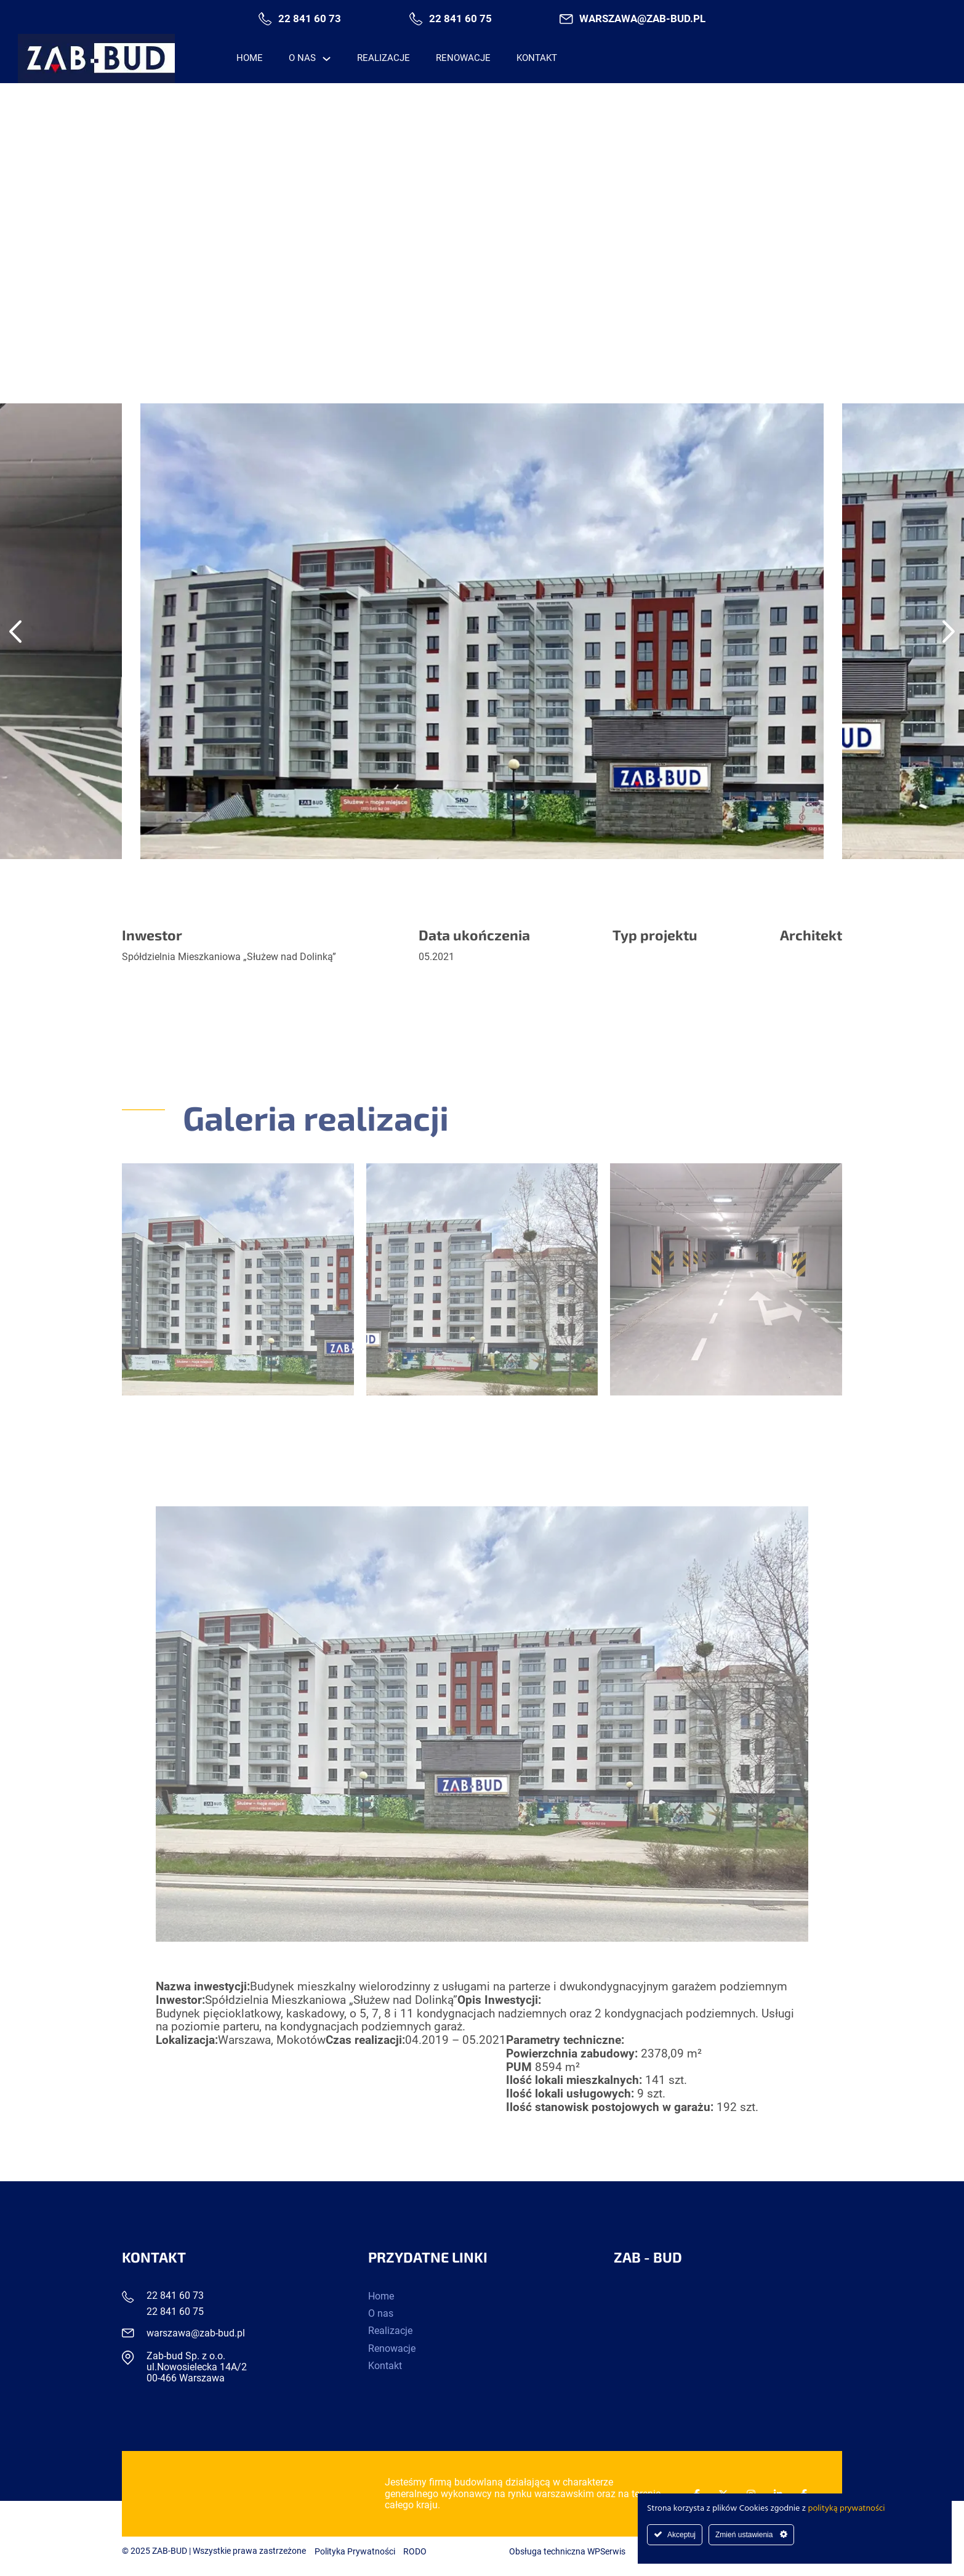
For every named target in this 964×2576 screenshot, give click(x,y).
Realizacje (383, 58)
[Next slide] (948, 631)
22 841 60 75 (460, 19)
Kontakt (536, 58)
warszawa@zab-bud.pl (642, 19)
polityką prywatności (846, 2508)
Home (249, 58)
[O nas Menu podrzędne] (326, 58)
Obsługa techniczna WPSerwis (567, 2551)
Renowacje (463, 58)
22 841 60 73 (309, 19)
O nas (302, 58)
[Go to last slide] (15, 631)
